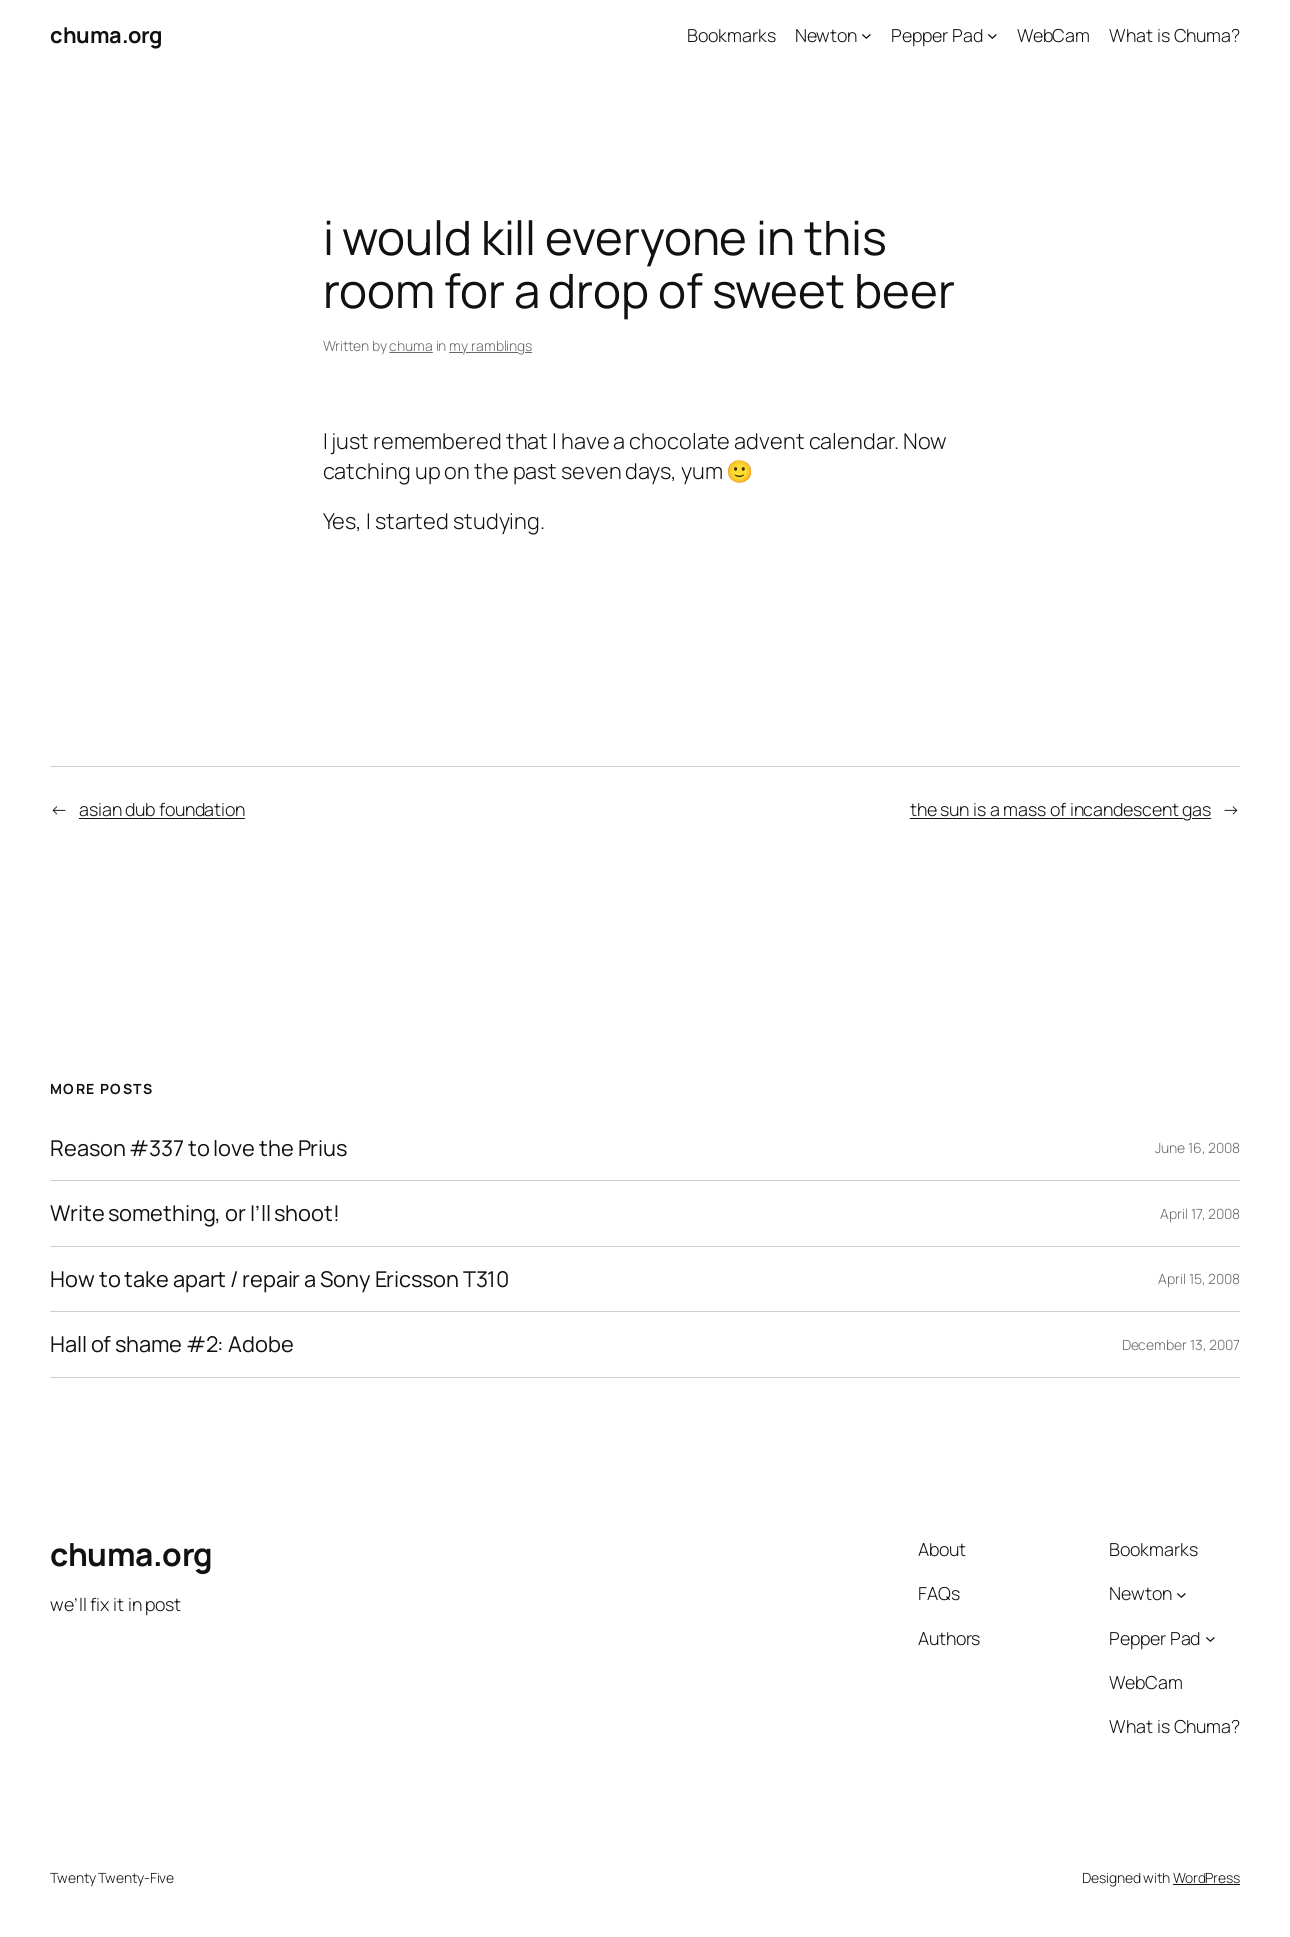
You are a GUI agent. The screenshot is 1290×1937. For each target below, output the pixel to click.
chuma (411, 345)
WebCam (1053, 35)
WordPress (1206, 1877)
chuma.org (106, 35)
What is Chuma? (1174, 35)
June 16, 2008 (1197, 1147)
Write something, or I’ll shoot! (195, 1213)
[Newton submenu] (866, 35)
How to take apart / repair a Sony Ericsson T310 (279, 1279)
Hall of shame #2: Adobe (172, 1344)
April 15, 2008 (1199, 1278)
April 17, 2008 (1200, 1213)
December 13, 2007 (1181, 1344)
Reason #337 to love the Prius (198, 1148)
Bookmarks (731, 35)
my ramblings (490, 345)
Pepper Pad (936, 35)
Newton (826, 35)
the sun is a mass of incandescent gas (1060, 809)
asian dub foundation (162, 809)
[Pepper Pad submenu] (992, 35)
